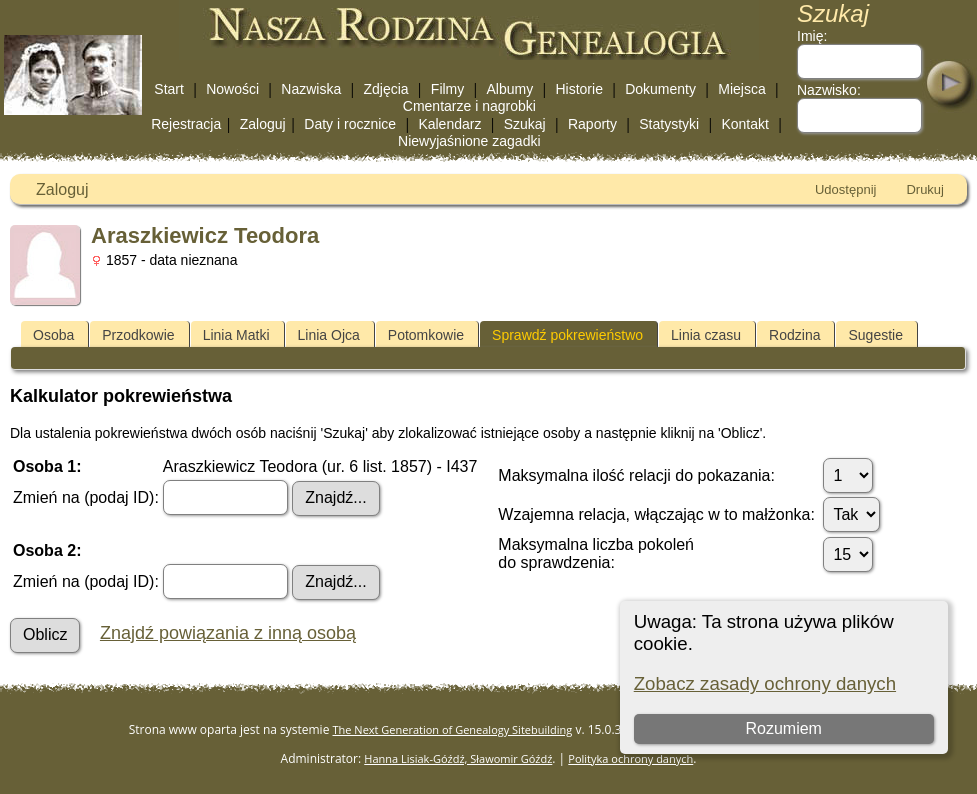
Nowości (232, 89)
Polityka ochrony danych (630, 758)
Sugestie (875, 335)
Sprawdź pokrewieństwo (567, 335)
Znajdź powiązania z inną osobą (228, 633)
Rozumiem (783, 728)
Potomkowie (426, 335)
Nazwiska (311, 89)
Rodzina (794, 335)
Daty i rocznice (350, 124)
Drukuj (925, 189)
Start (169, 89)
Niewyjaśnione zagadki (469, 141)
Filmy (447, 89)
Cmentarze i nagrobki (469, 106)
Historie (578, 89)
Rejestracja (186, 124)
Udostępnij (845, 189)
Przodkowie (138, 335)
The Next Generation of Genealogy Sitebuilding (453, 729)
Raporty (592, 124)
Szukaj (525, 124)
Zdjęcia (385, 89)
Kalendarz (449, 124)
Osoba (53, 335)
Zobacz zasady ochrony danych (765, 683)
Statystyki (669, 124)
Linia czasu (706, 335)
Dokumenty (660, 89)
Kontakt (744, 124)
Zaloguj (263, 124)
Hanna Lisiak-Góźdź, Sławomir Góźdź (458, 758)
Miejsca (741, 89)
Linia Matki (236, 335)
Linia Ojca (329, 335)
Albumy (510, 89)
